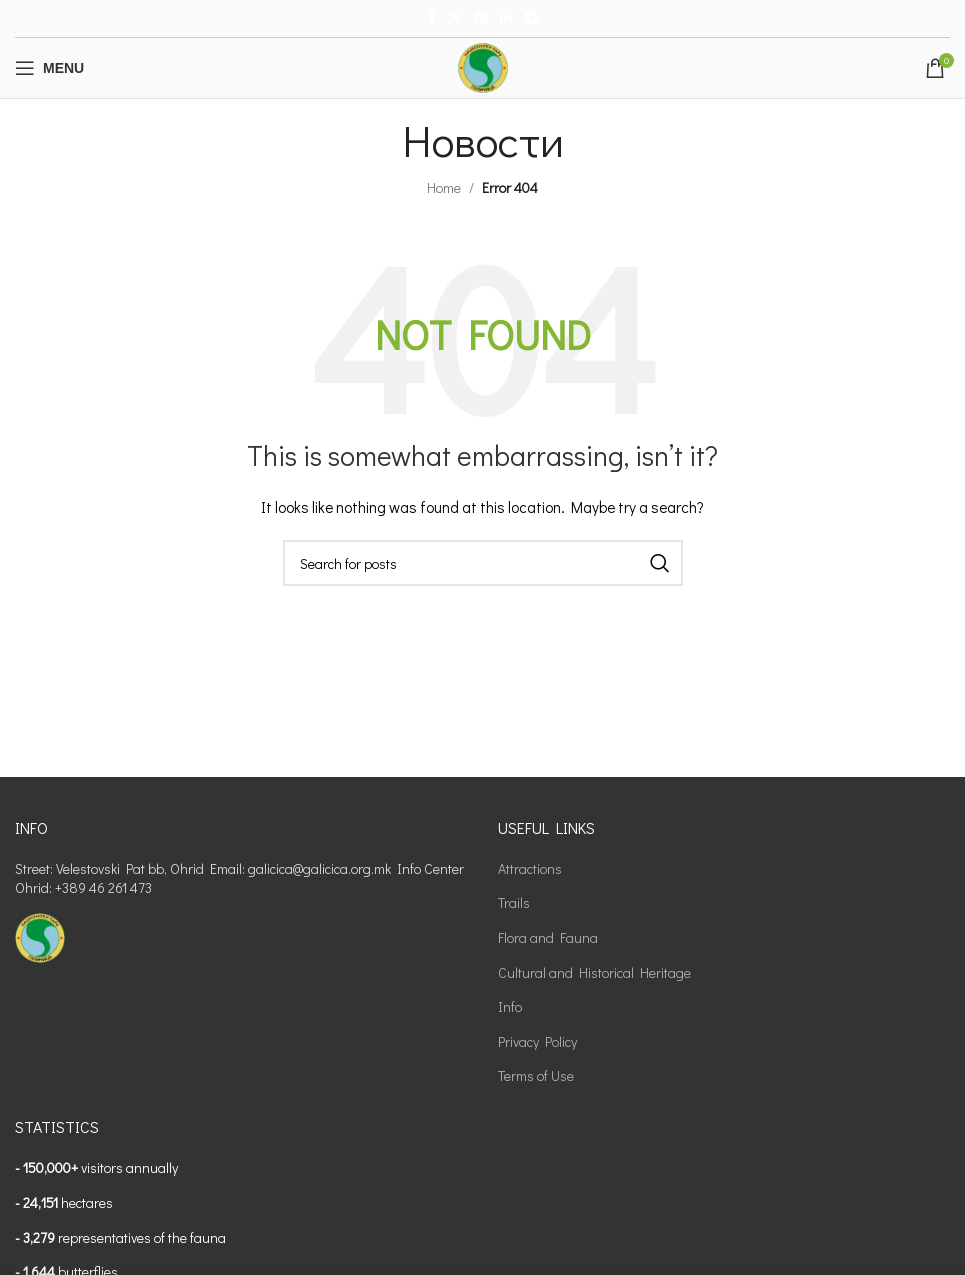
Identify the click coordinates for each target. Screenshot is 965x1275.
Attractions (530, 868)
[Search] (483, 563)
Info (510, 1006)
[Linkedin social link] (506, 18)
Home (444, 187)
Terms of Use (536, 1075)
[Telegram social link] (531, 18)
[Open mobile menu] (49, 68)
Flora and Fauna (548, 937)
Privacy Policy (537, 1041)
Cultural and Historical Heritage (594, 972)
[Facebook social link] (431, 18)
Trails (514, 902)
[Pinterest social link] (481, 18)
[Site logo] (483, 65)
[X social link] (455, 18)
